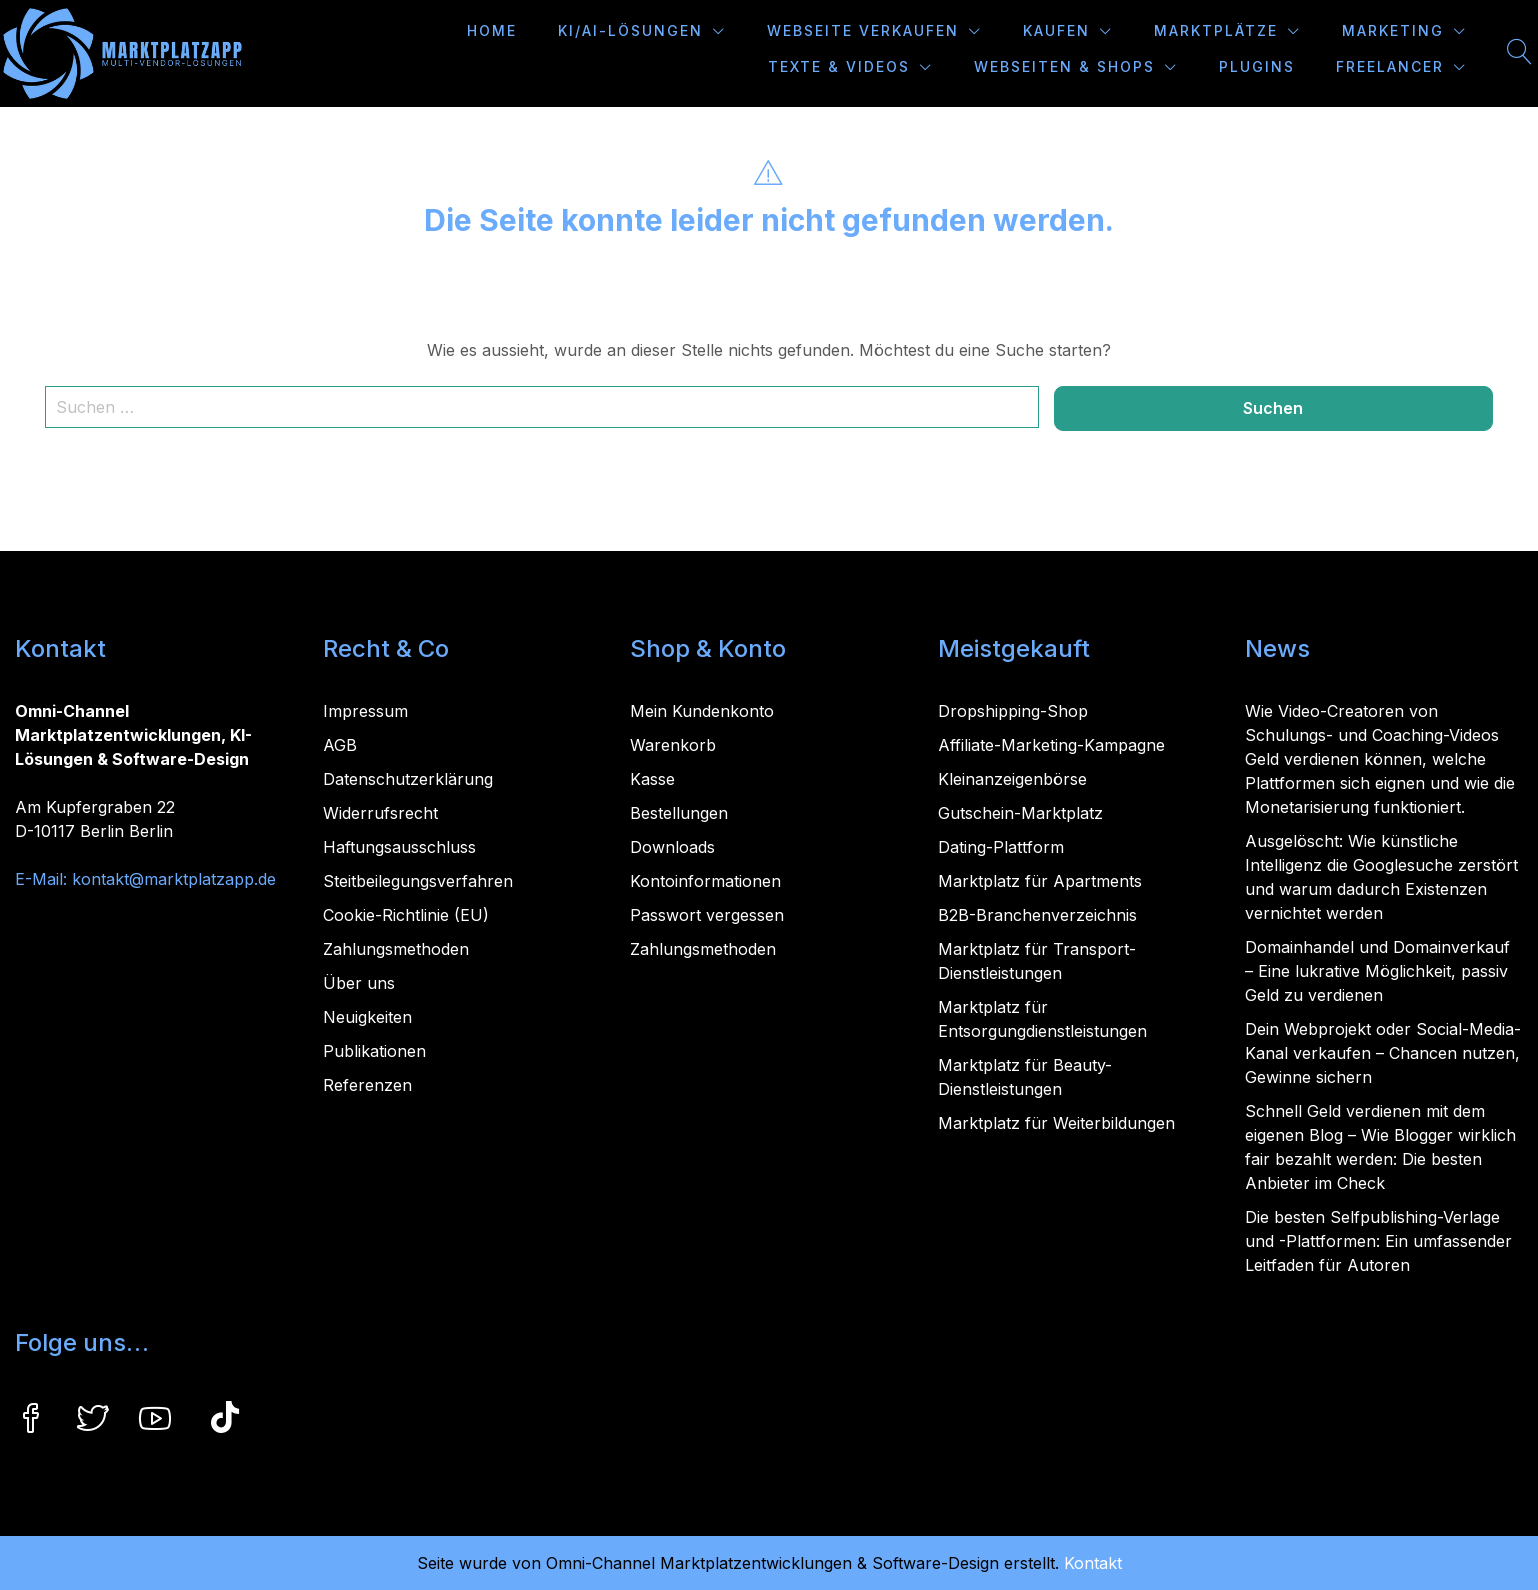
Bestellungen (679, 813)
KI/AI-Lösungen (630, 30)
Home (492, 30)
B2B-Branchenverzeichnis (1037, 915)
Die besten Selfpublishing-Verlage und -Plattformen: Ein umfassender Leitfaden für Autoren (1378, 1241)
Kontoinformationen (705, 881)
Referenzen (367, 1085)
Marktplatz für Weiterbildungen (1056, 1123)
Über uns (359, 983)
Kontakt (1093, 1563)
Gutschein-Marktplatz (1020, 813)
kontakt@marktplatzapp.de (174, 879)
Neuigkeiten (367, 1017)
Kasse (652, 779)
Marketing (1393, 30)
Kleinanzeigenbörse (1012, 779)
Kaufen (1056, 30)
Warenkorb (673, 745)
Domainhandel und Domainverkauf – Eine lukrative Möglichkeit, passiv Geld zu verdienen (1377, 971)
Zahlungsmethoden (396, 949)
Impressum (365, 711)
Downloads (672, 847)
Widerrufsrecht (380, 813)
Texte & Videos (839, 66)
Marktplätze (1216, 30)
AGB (340, 745)
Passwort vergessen (707, 915)
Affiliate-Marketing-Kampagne (1051, 745)
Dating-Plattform (1001, 847)
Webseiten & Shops (1064, 66)
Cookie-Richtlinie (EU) (406, 915)
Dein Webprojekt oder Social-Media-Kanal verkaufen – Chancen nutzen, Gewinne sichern (1383, 1053)
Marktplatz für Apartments (1040, 881)
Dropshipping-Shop (1013, 711)
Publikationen (374, 1051)
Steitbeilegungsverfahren (418, 881)
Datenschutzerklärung (408, 779)
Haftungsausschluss (399, 847)
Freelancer (1390, 66)
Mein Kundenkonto (702, 711)
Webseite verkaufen (863, 30)
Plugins (1257, 66)
